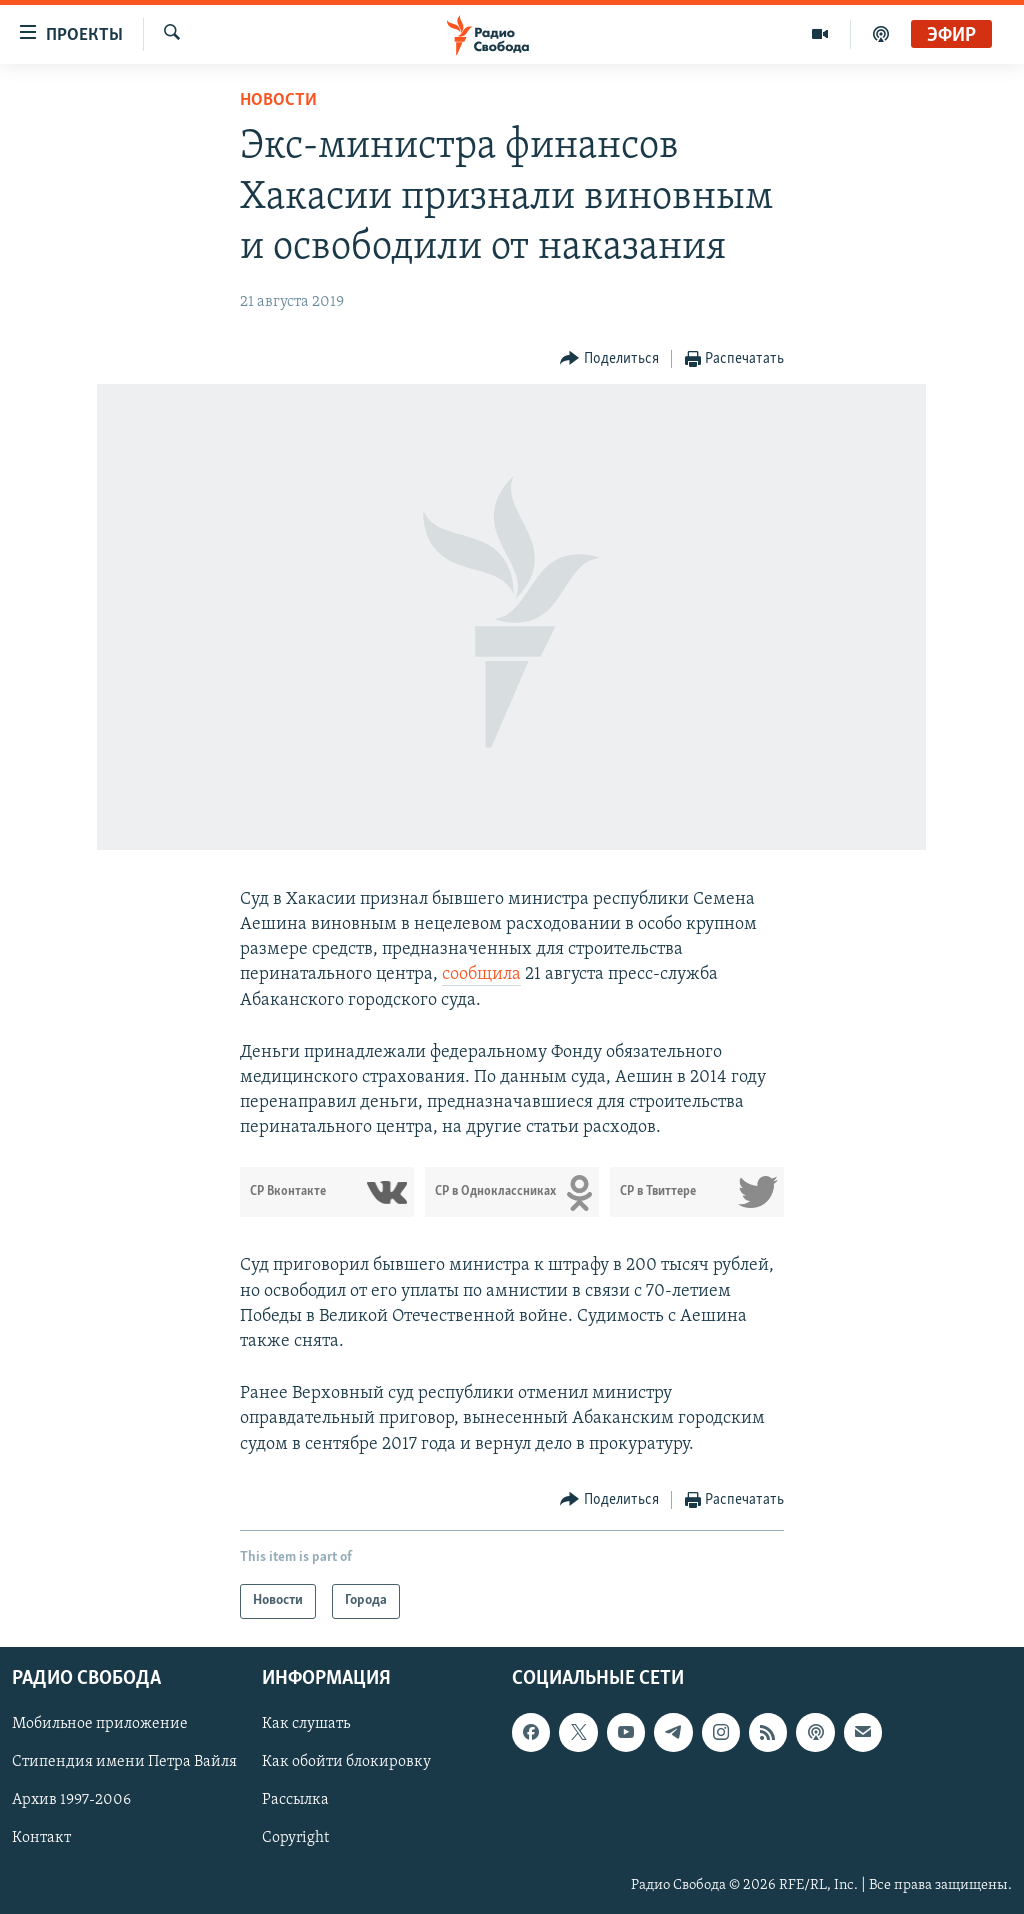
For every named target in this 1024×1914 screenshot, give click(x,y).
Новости (278, 100)
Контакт (41, 1838)
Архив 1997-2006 (71, 1800)
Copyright (295, 1838)
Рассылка (295, 1800)
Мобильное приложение (100, 1724)
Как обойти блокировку (346, 1762)
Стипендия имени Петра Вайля (124, 1762)
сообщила (481, 974)
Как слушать (306, 1724)
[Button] (609, 359)
